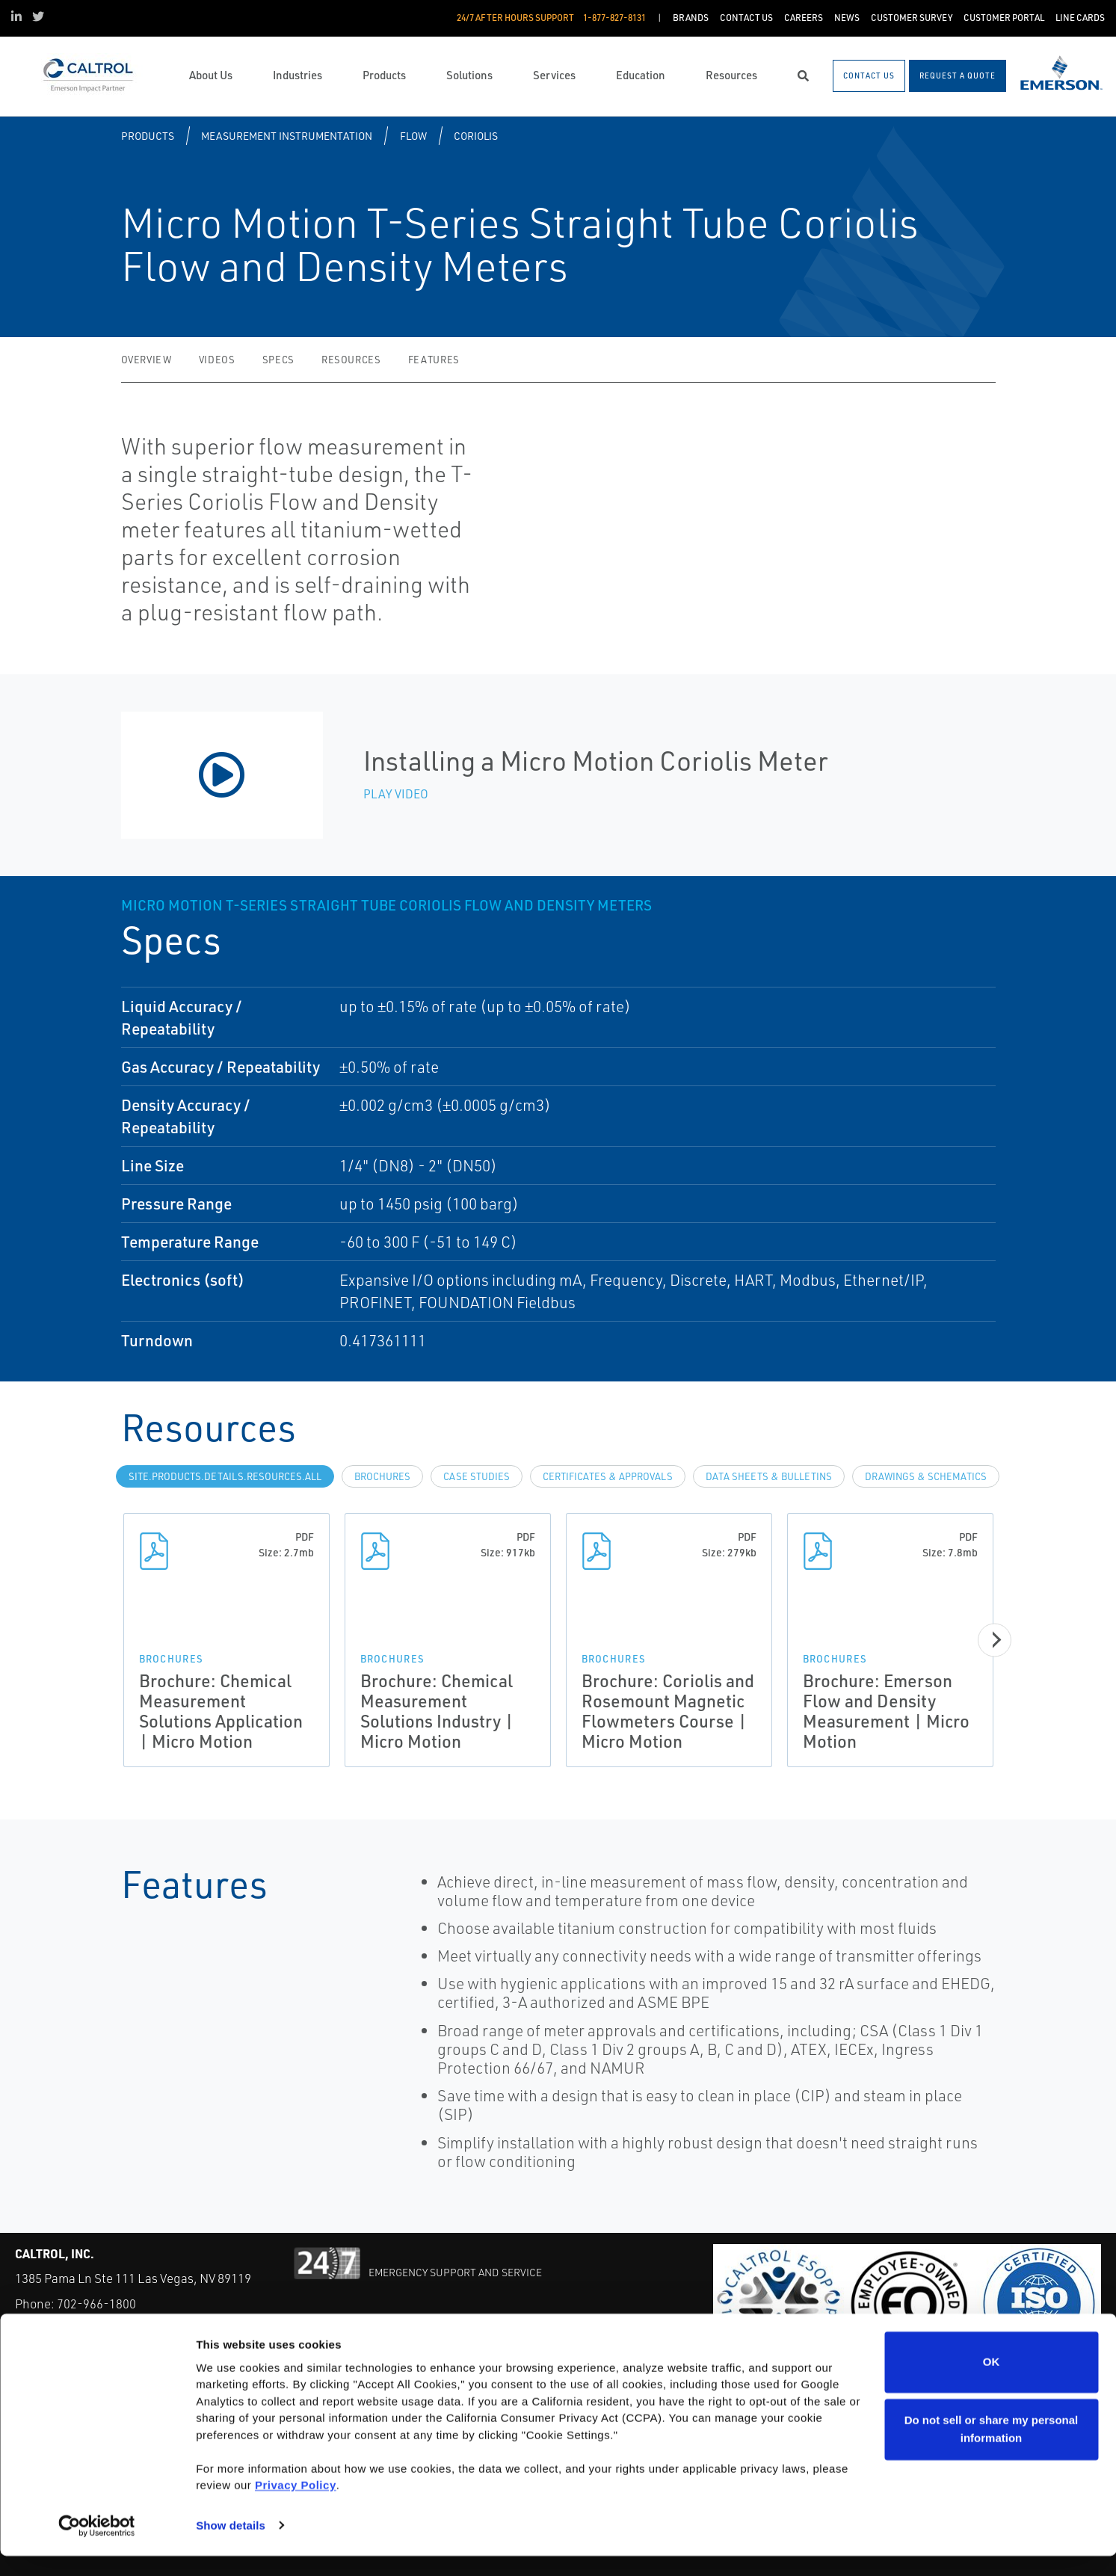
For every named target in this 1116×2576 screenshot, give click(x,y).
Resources (351, 360)
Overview (146, 360)
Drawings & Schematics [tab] (926, 1476)
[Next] (999, 1640)
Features (434, 360)
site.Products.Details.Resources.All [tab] (225, 1476)
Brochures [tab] (382, 1476)
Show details (230, 2546)
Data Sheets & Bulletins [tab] (769, 1476)
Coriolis (476, 135)
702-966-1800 (96, 2303)
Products (147, 135)
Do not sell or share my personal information (991, 2449)
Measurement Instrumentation (286, 135)
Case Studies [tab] (476, 1476)
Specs (278, 360)
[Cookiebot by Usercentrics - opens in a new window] (96, 2547)
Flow (413, 135)
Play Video (395, 793)
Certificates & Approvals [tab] (608, 1476)
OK (991, 2382)
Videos (217, 360)
